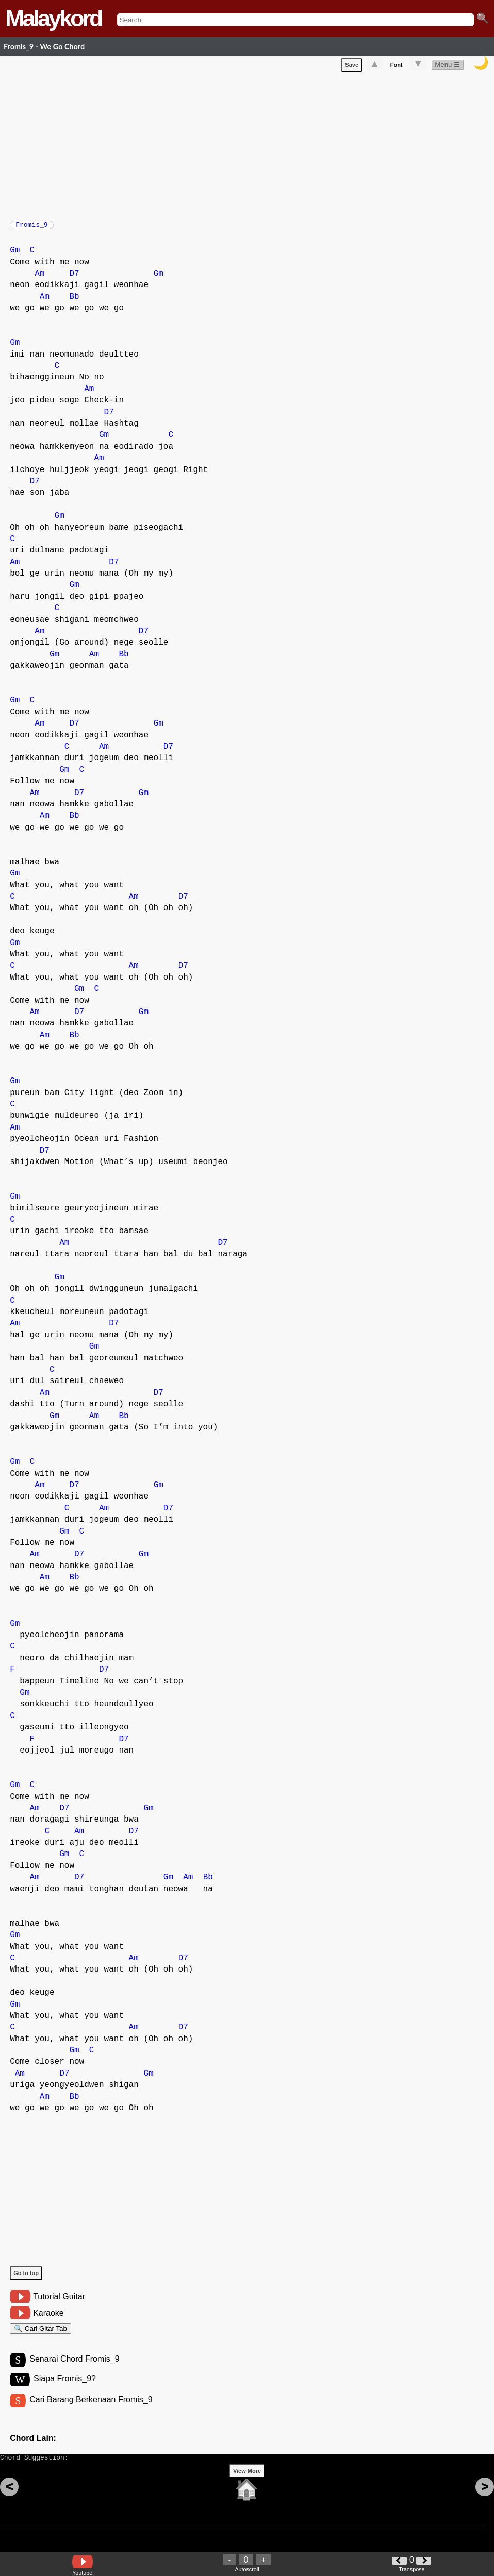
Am (39, 278)
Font (396, 67)
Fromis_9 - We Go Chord (44, 46)
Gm (15, 255)
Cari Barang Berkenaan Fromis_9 (90, 2410)
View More (247, 2487)
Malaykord (53, 18)
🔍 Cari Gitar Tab (40, 2335)
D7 (74, 278)
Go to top (26, 2278)
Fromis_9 (31, 227)
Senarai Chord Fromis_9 (74, 2368)
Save (351, 67)
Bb (74, 302)
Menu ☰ (447, 67)
